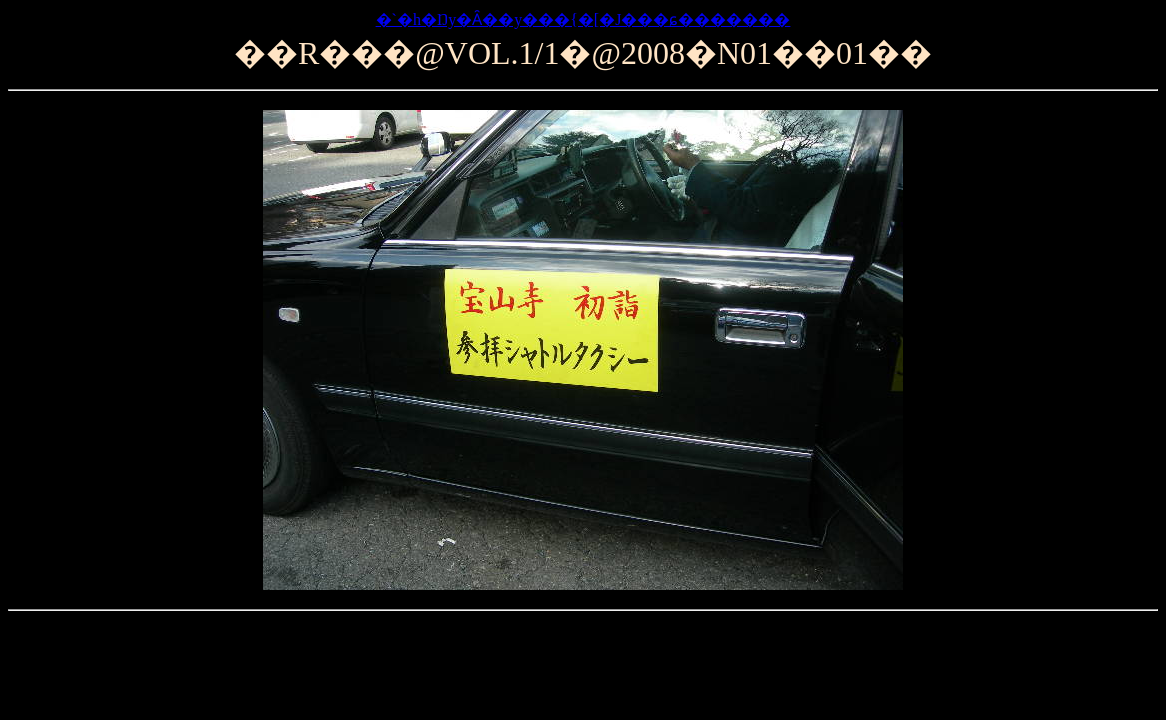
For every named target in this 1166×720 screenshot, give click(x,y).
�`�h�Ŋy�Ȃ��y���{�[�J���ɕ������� (583, 19)
